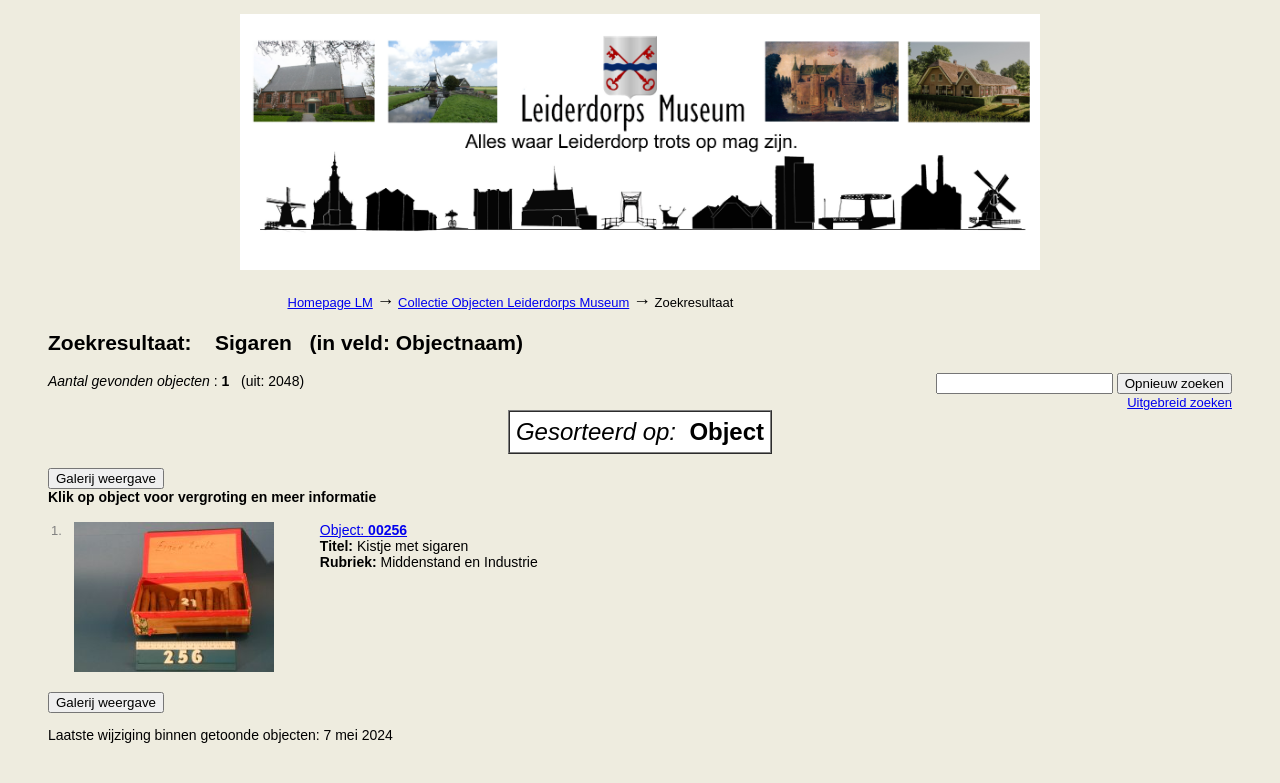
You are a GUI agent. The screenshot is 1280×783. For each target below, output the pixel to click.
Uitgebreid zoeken (1179, 402)
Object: (363, 530)
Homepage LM (330, 302)
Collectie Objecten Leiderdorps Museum (513, 302)
